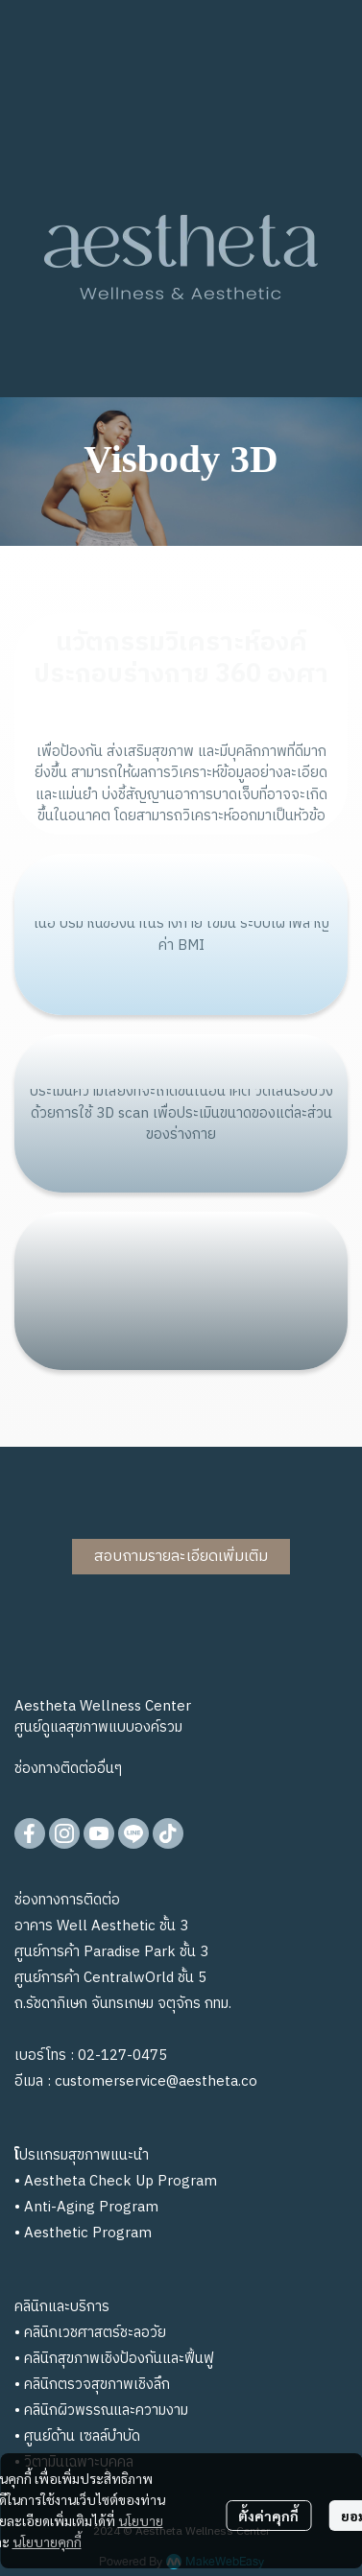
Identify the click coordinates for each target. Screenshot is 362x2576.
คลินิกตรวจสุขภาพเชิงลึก (97, 2385)
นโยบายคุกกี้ (47, 2541)
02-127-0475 (122, 2056)
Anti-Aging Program (91, 2207)
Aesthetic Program (88, 2233)
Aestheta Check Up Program (120, 2181)
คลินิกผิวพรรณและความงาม (106, 2410)
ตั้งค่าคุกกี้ (268, 2515)
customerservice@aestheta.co (156, 2081)
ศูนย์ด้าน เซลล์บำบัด (82, 2436)
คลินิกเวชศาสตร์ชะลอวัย (95, 2333)
